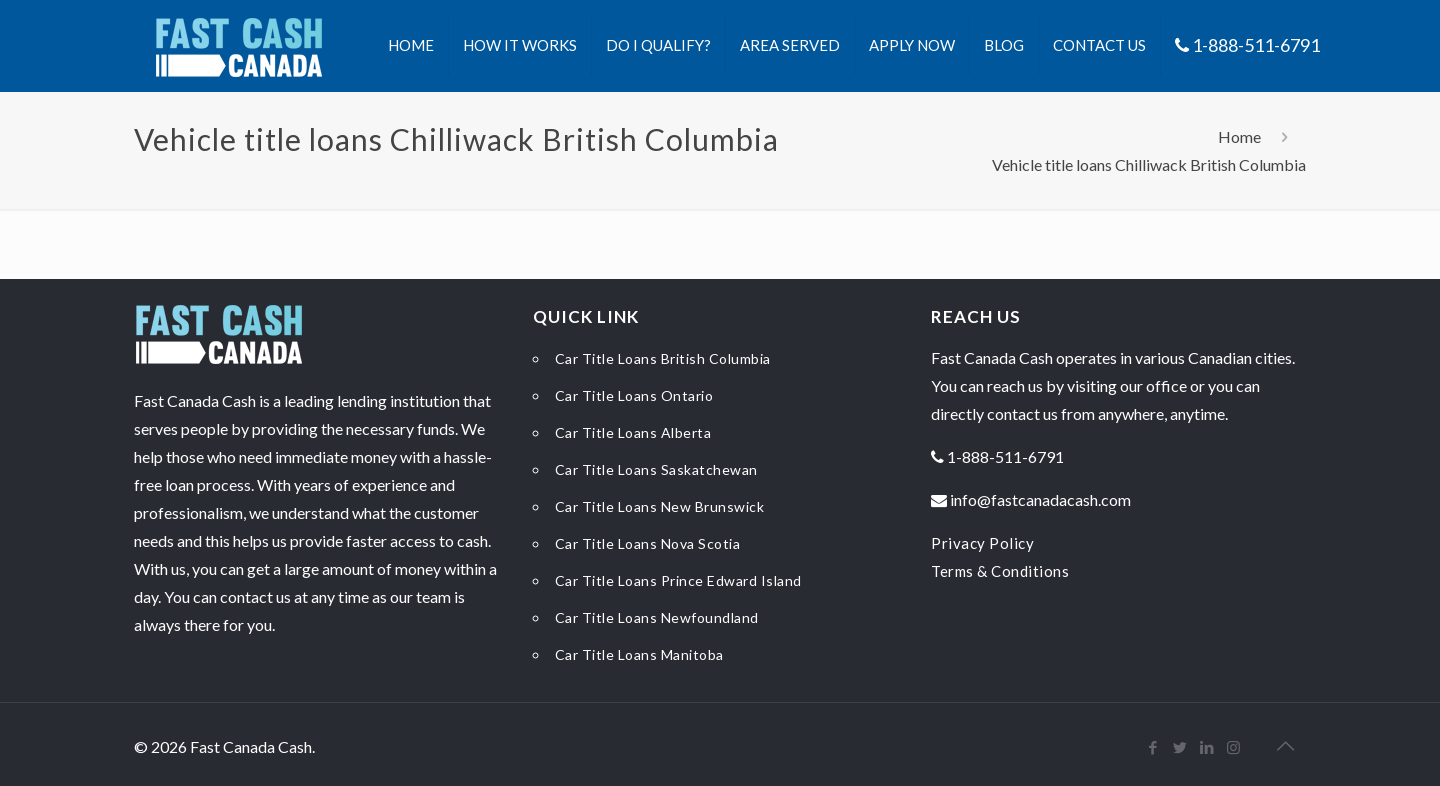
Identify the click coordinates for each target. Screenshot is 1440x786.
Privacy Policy (982, 543)
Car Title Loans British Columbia (663, 358)
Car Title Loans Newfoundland (657, 617)
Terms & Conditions (1000, 571)
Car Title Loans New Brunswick (660, 506)
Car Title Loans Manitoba (639, 654)
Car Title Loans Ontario (634, 395)
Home (1239, 136)
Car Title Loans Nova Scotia (648, 543)
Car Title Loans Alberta (633, 432)
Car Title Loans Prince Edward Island (678, 580)
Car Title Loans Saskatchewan (656, 469)
